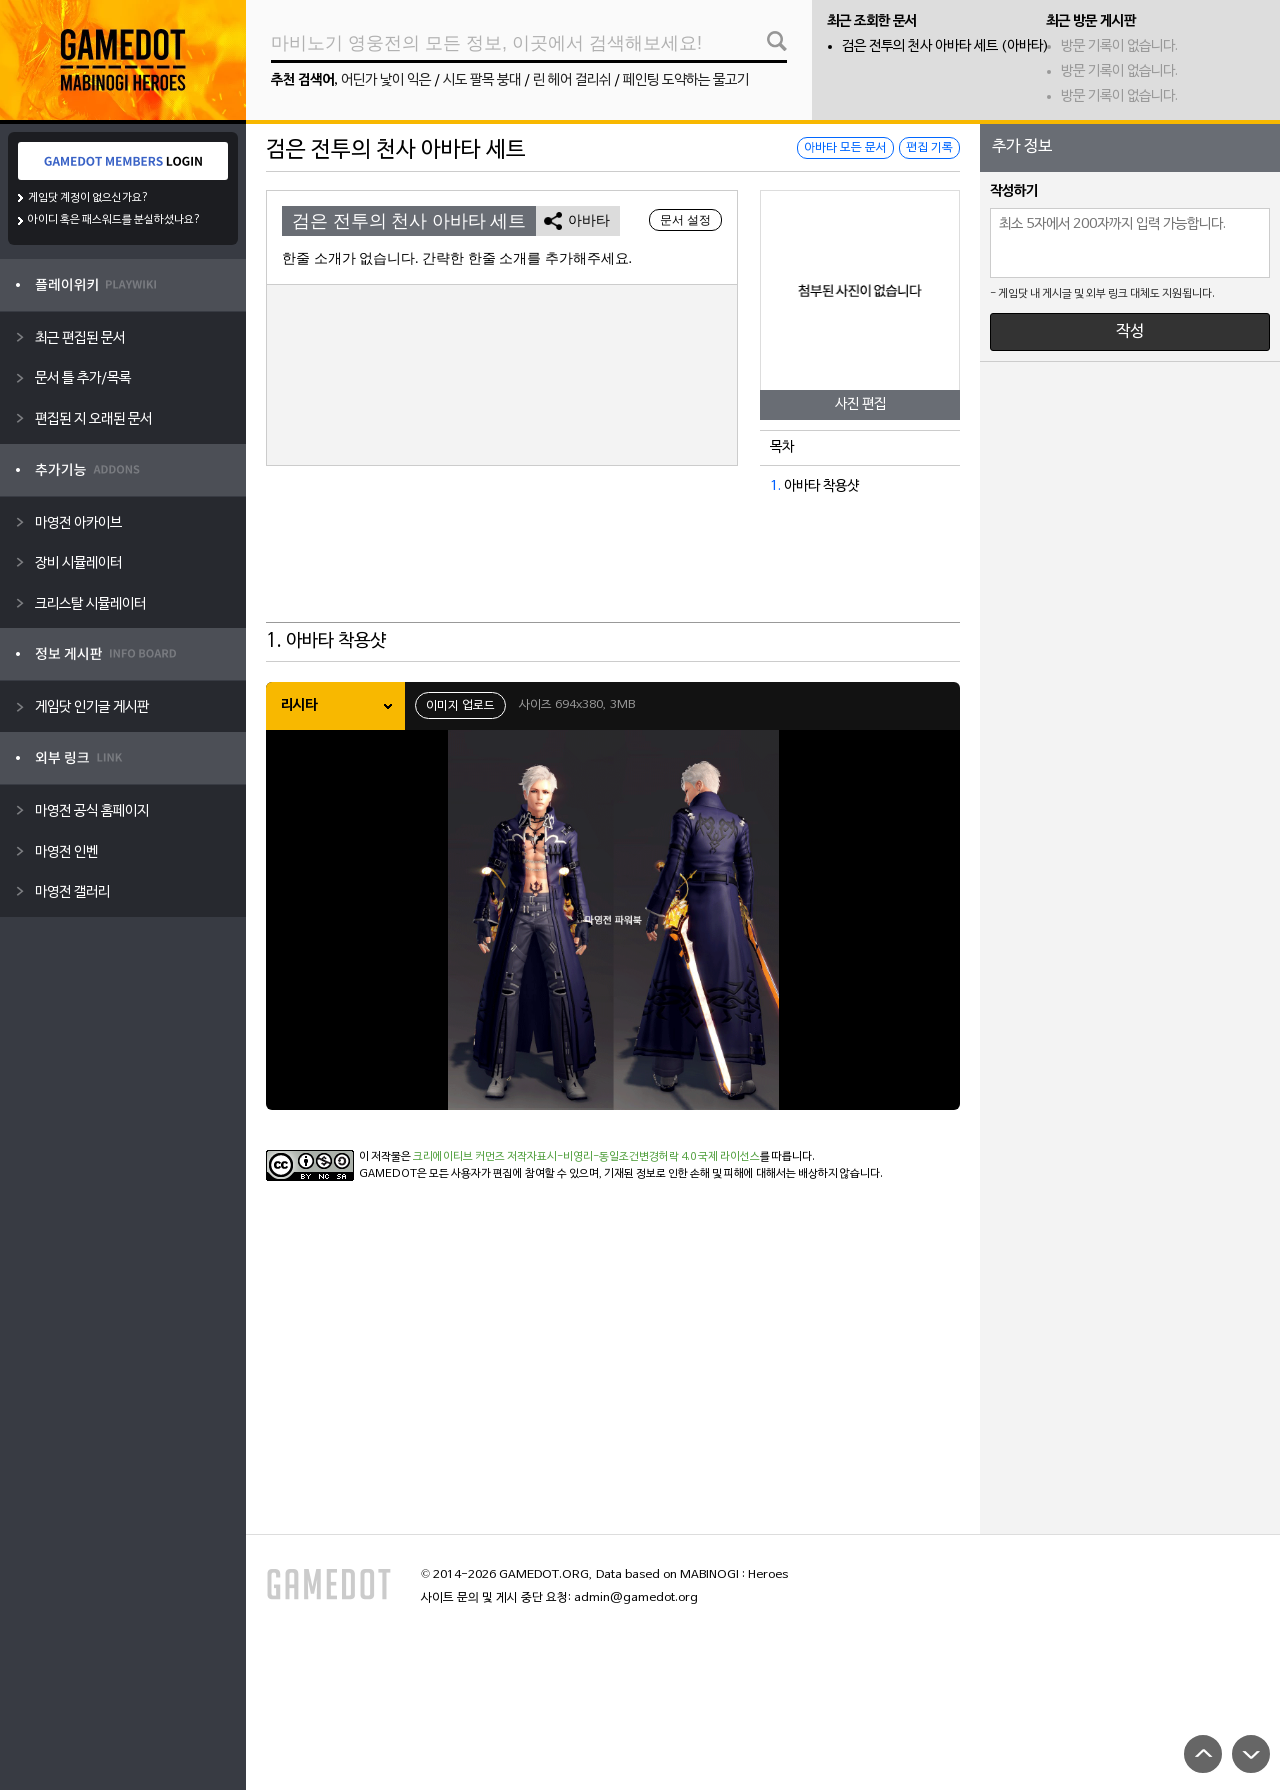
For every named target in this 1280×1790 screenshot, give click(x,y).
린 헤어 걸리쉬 (572, 80)
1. (775, 486)
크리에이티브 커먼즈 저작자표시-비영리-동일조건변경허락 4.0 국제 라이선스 (586, 1157)
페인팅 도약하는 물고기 (686, 80)
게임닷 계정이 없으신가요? (88, 198)
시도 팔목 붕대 (482, 80)
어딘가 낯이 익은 (386, 80)
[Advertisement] (613, 573)
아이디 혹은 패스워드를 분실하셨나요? (114, 220)
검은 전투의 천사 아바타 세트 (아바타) (945, 46)
